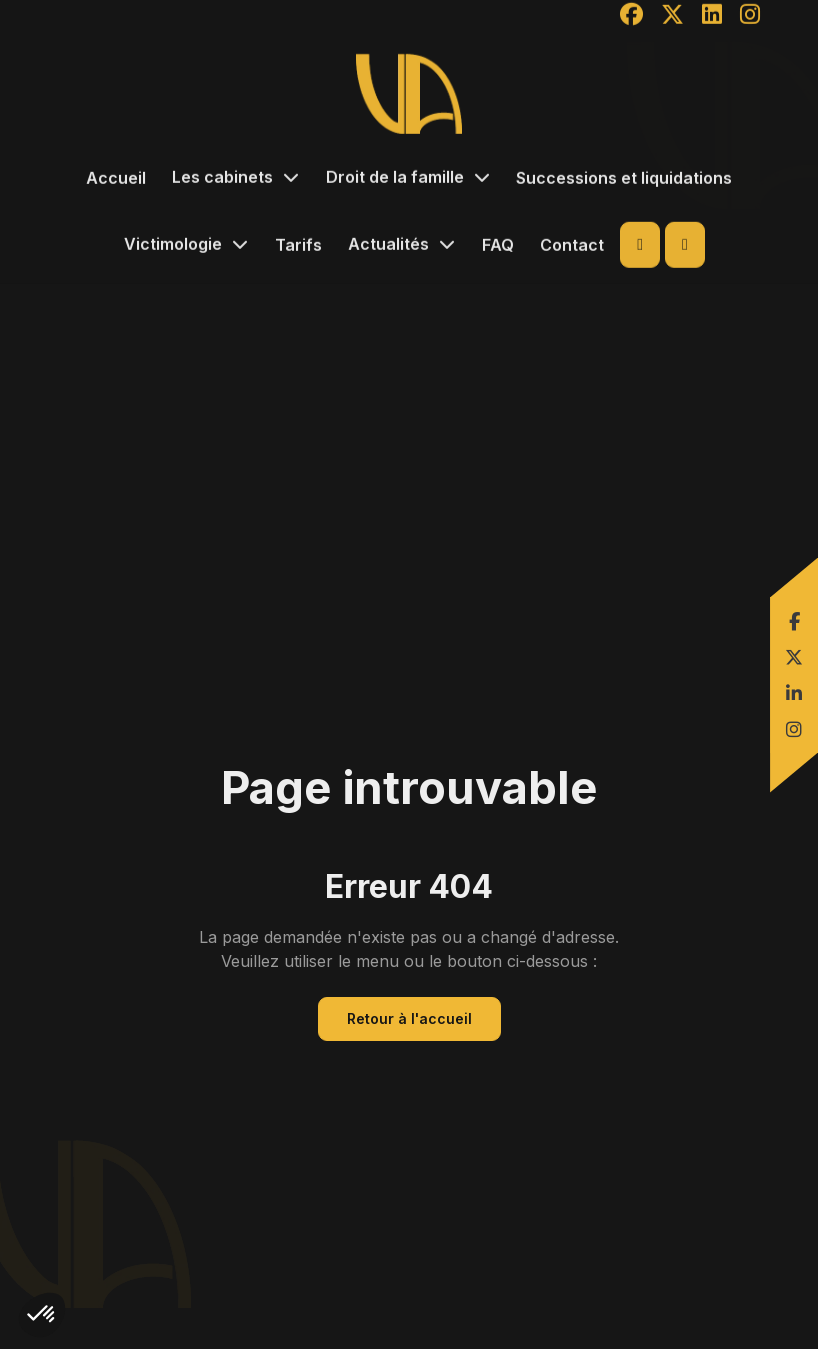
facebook (796, 621)
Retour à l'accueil (409, 1018)
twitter (796, 657)
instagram (796, 729)
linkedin (796, 693)
